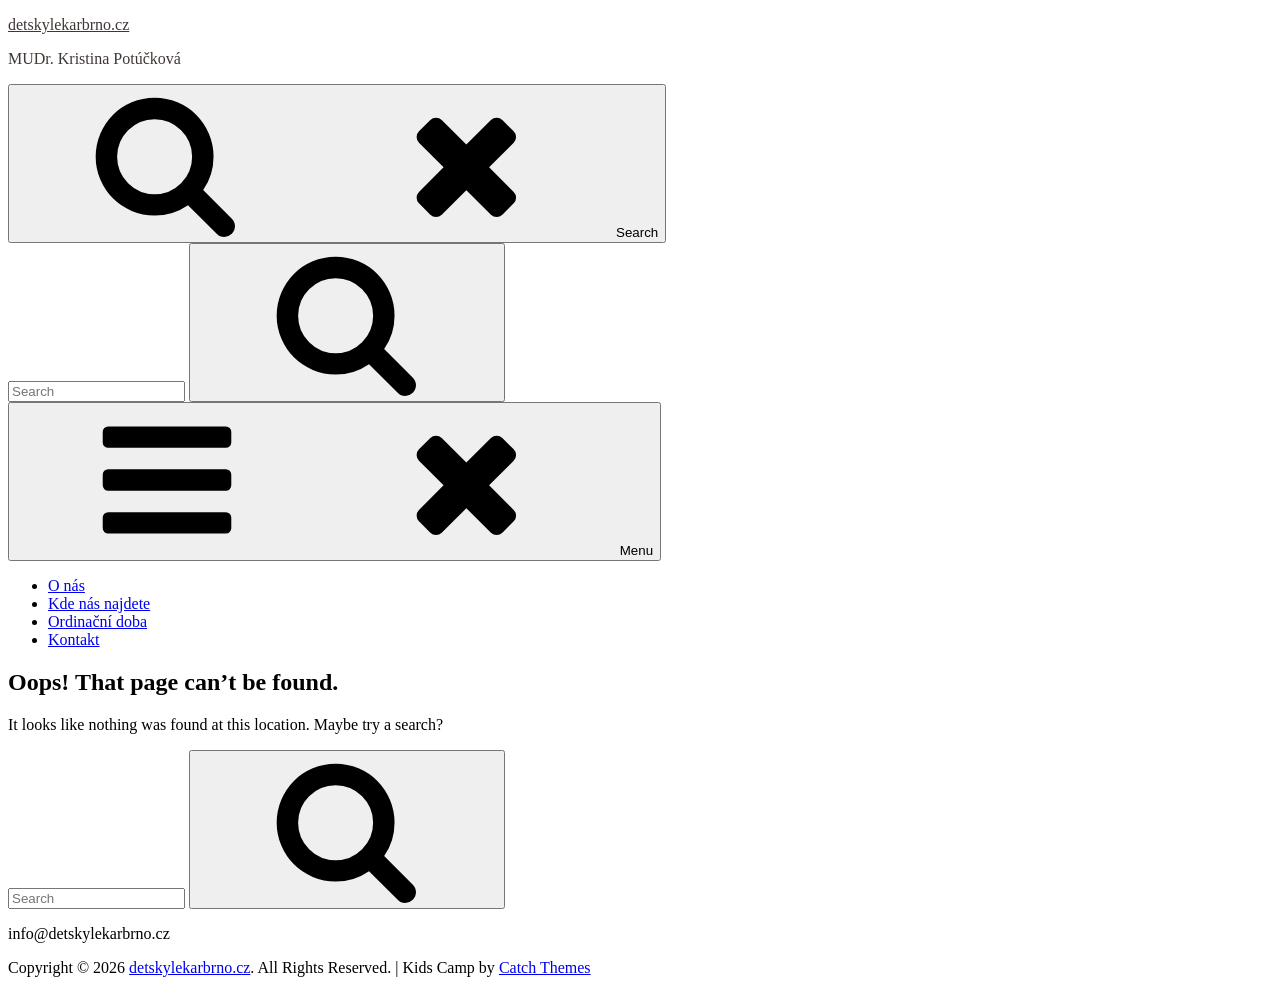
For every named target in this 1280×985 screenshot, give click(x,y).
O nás (66, 585)
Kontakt (74, 639)
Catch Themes (545, 967)
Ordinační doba (97, 621)
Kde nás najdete (99, 603)
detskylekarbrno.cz (68, 24)
